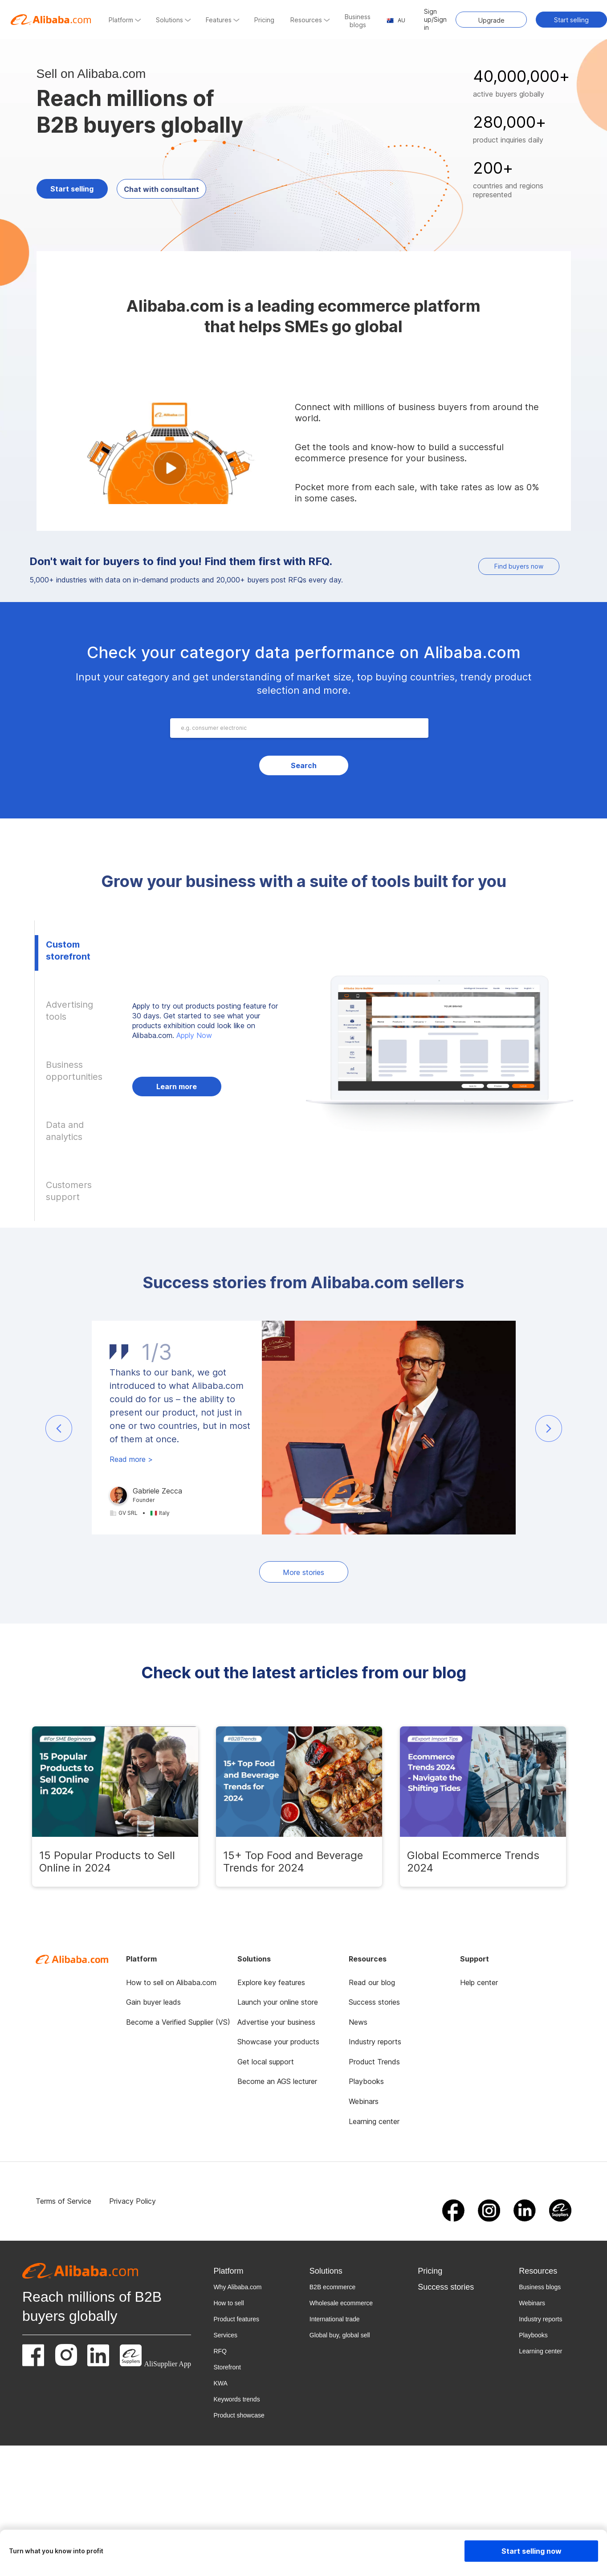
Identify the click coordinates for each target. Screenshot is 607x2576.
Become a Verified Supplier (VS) (178, 2022)
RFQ (220, 2351)
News (358, 2022)
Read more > (131, 1459)
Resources (538, 2271)
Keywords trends (236, 2399)
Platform (228, 2271)
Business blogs (540, 2287)
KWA (220, 2383)
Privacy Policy (132, 2201)
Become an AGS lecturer (277, 2081)
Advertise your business (276, 2022)
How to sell (228, 2303)
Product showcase (238, 2415)
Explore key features (271, 1982)
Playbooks (366, 2081)
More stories (303, 1572)
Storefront (226, 2367)
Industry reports (375, 2041)
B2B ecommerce (332, 2287)
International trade (335, 2319)
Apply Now (194, 1035)
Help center (479, 1982)
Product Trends (374, 2061)
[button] (58, 1428)
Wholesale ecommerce (341, 2303)
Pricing (430, 2271)
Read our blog (372, 1982)
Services (225, 2335)
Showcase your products (278, 2041)
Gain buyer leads (153, 2002)
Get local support (265, 2061)
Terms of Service (63, 2201)
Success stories (374, 2002)
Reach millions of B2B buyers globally (92, 2306)
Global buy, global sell (340, 2335)
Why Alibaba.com (237, 2287)
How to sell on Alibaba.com (171, 1982)
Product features (236, 2319)
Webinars (364, 2101)
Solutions (326, 2271)
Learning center (374, 2121)
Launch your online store (277, 2002)
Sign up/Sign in (435, 19)
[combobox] (301, 728)
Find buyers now (518, 566)
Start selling (571, 20)
